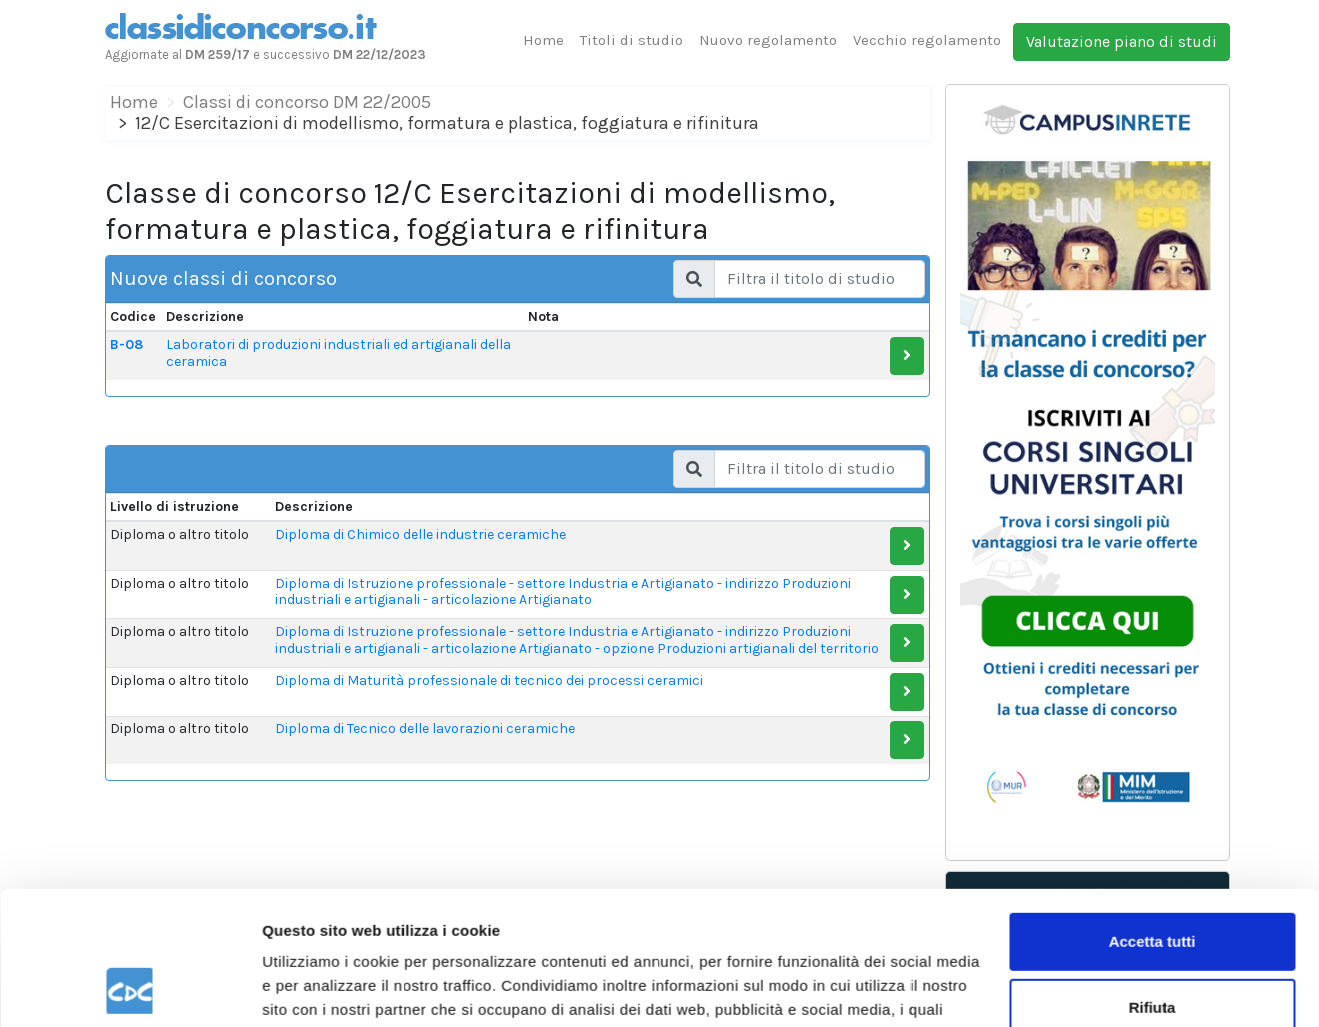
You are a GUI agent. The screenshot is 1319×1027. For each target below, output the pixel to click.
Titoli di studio (631, 40)
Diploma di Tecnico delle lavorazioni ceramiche (425, 728)
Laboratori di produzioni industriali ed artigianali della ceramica (338, 353)
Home (543, 40)
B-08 (126, 344)
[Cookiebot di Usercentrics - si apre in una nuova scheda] (129, 988)
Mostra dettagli (316, 987)
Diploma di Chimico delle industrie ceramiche (420, 534)
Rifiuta (1152, 881)
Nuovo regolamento (768, 40)
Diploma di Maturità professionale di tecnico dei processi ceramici (489, 680)
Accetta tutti (1152, 816)
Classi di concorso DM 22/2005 (307, 102)
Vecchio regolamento (927, 40)
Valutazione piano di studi (1121, 41)
